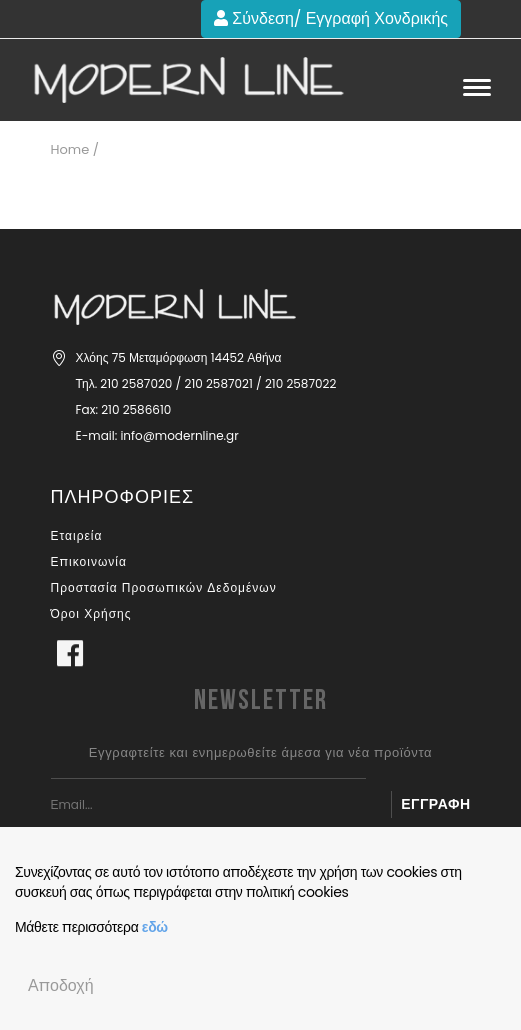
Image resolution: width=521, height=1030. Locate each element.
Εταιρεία (77, 535)
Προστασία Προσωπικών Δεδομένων (164, 587)
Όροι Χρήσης (91, 613)
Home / (75, 149)
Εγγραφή (435, 804)
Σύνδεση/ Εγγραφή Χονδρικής (331, 18)
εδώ (155, 927)
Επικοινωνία (89, 561)
